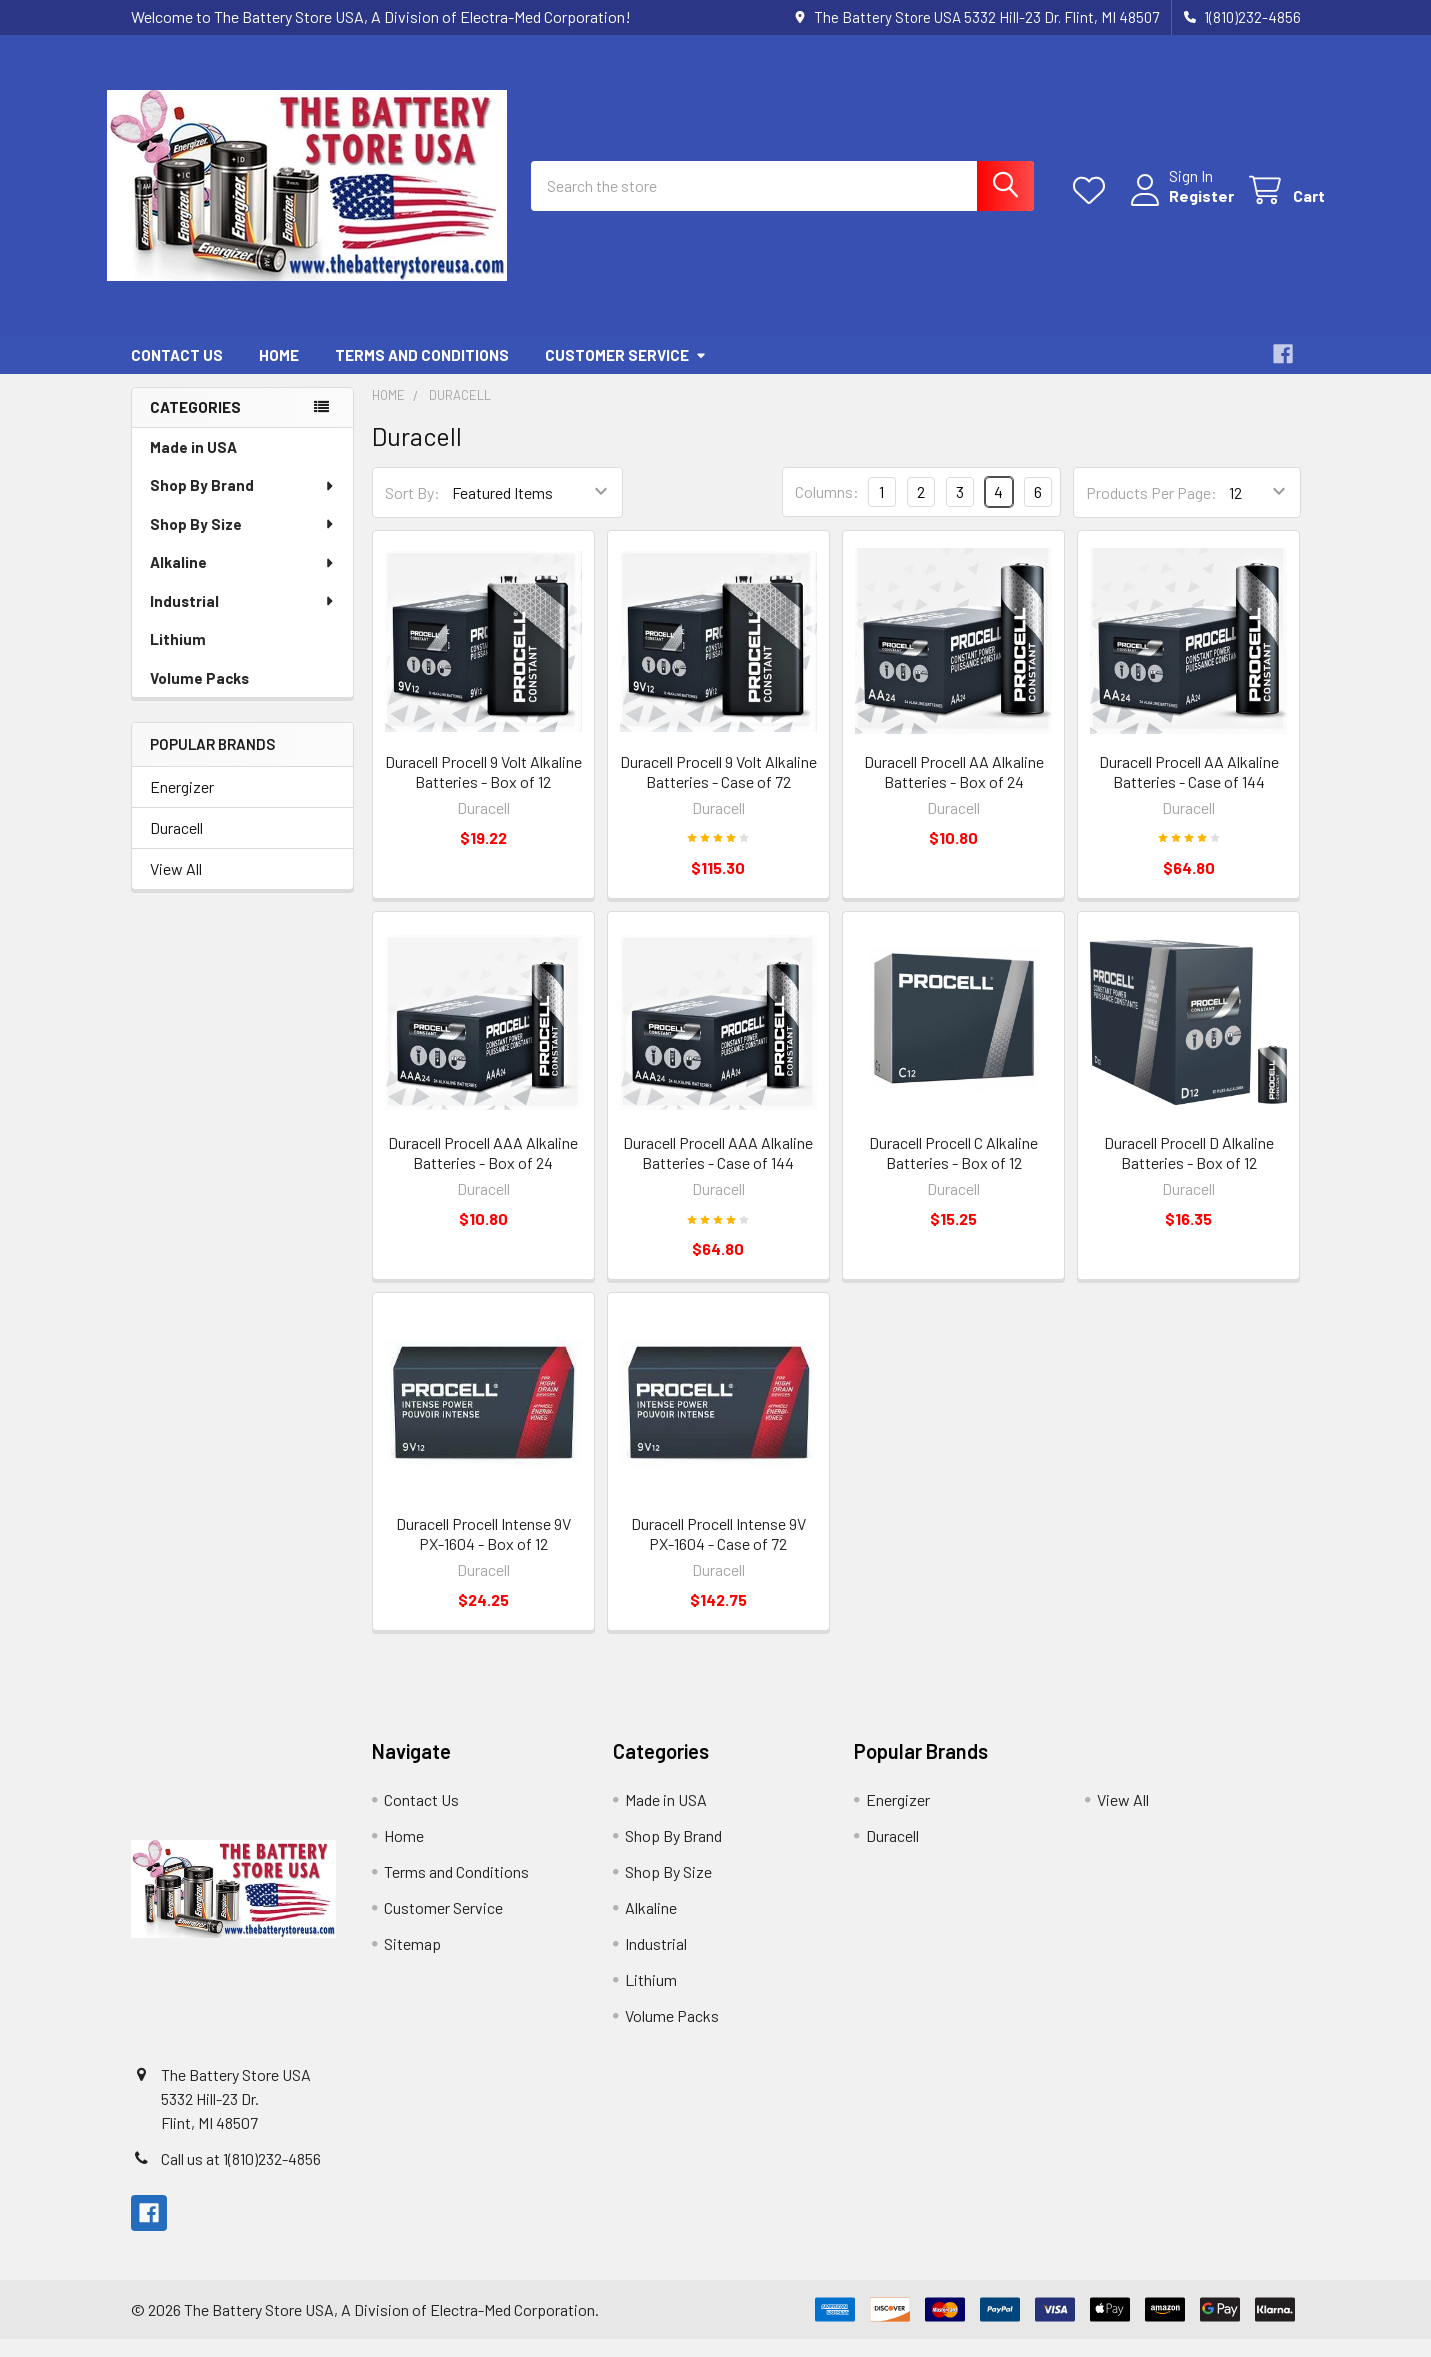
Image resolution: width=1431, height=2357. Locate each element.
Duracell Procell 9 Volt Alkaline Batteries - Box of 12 (483, 789)
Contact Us (177, 373)
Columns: (827, 509)
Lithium (178, 657)
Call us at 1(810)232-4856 (241, 2176)
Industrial (243, 619)
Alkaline (243, 580)
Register (1177, 207)
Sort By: (412, 510)
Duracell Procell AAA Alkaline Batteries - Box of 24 (483, 1170)
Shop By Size (243, 542)
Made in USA (193, 465)
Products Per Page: (1151, 510)
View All (176, 886)
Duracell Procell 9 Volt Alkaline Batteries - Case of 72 (718, 789)
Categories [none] (195, 425)
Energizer (182, 804)
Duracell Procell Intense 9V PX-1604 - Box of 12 (483, 1551)
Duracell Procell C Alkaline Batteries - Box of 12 (953, 1170)
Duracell (176, 845)
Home (279, 373)
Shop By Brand (243, 503)
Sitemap (412, 1961)
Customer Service (626, 373)
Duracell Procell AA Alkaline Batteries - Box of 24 (954, 789)
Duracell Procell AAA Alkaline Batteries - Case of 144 (718, 1170)
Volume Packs (199, 696)
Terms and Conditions (422, 373)
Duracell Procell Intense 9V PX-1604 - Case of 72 (718, 1551)
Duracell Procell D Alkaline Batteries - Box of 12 (1189, 1170)
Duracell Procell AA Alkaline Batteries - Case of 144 (1189, 789)
